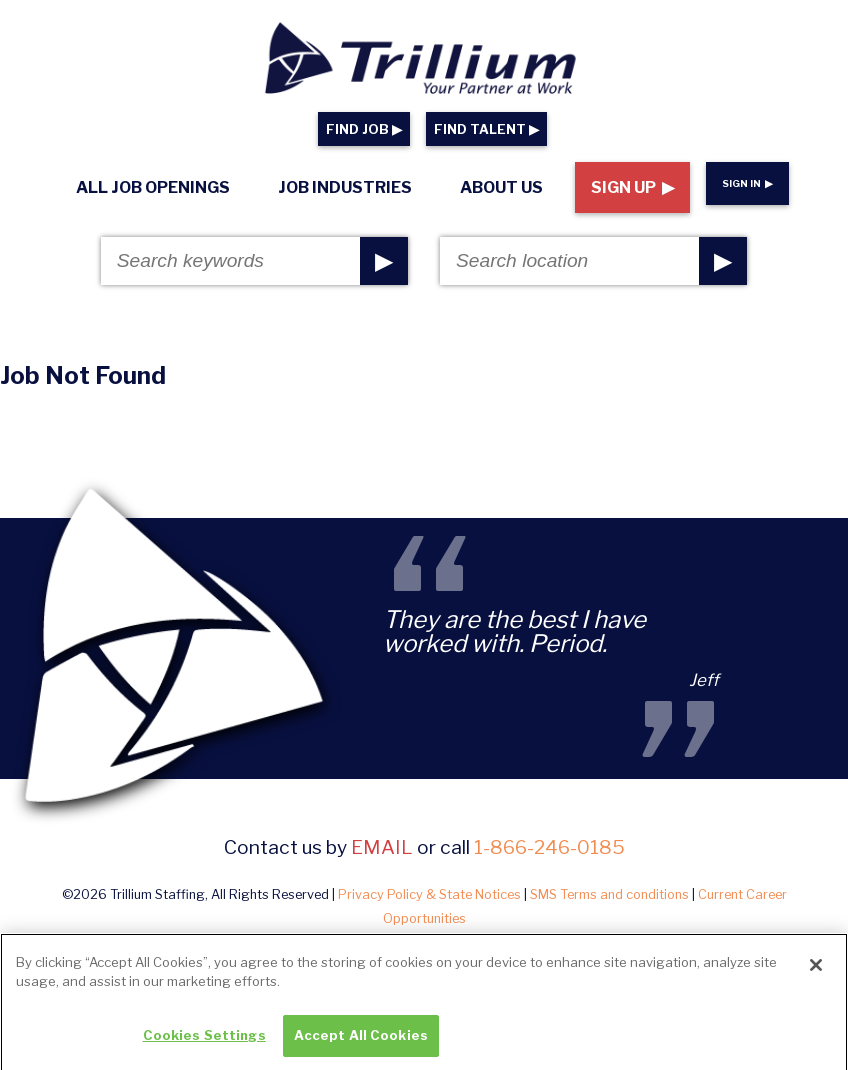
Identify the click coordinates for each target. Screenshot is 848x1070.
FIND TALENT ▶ (486, 129)
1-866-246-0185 (549, 847)
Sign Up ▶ (632, 187)
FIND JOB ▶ (364, 129)
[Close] (816, 973)
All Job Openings (153, 187)
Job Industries (345, 187)
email (382, 847)
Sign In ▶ (747, 183)
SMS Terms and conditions (609, 894)
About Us (501, 187)
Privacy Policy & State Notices (429, 894)
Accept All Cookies (361, 1043)
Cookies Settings (204, 1043)
